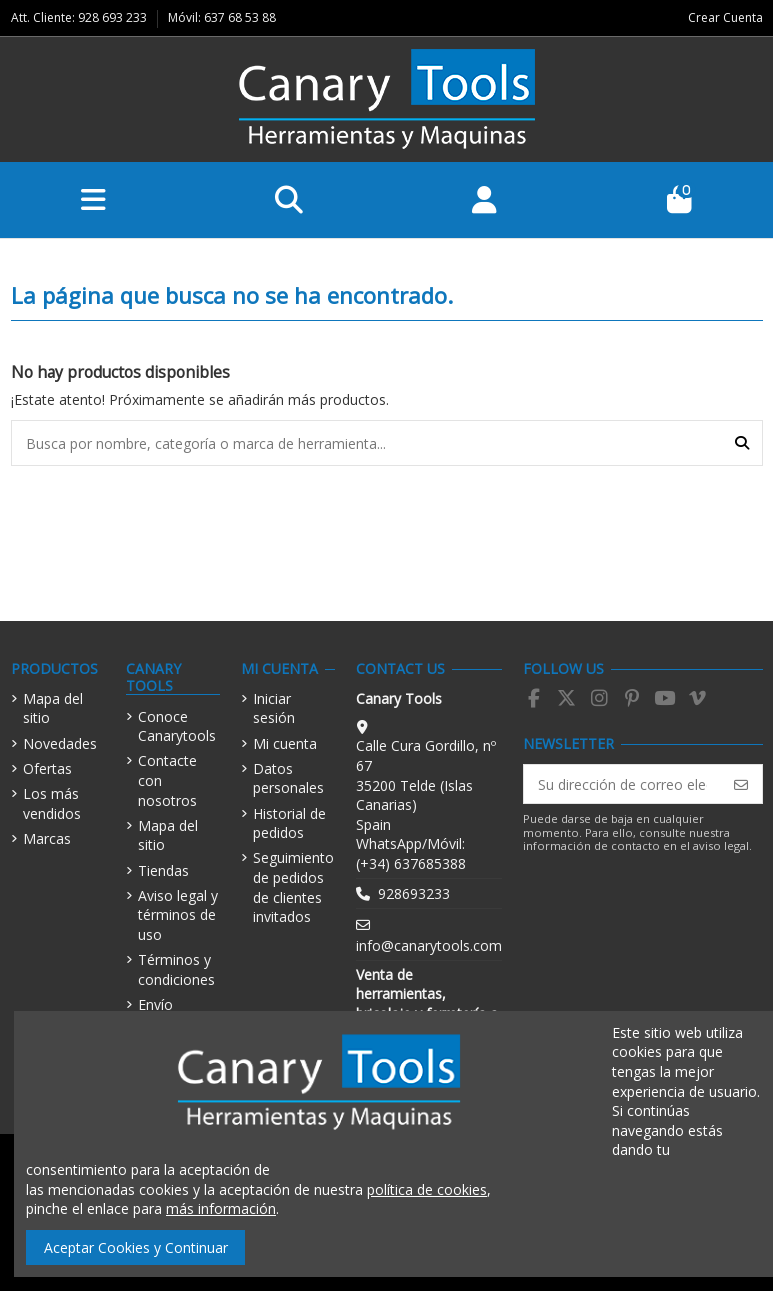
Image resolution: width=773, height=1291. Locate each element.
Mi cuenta (285, 743)
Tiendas (163, 870)
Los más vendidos (52, 803)
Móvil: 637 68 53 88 (222, 17)
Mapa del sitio (53, 708)
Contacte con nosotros (167, 780)
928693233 (414, 893)
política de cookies (427, 1189)
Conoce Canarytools (177, 726)
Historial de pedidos (289, 823)
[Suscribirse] (741, 784)
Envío (155, 1004)
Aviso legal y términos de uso (178, 915)
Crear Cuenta (725, 17)
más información (221, 1208)
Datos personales (288, 778)
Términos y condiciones (176, 969)
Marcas (47, 838)
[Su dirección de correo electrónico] (622, 784)
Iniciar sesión (274, 708)
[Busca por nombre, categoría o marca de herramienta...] (742, 442)
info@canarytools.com (429, 945)
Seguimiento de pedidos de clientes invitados (293, 887)
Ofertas (47, 768)
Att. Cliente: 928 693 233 (80, 17)
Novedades (60, 743)
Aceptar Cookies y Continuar (136, 1247)
